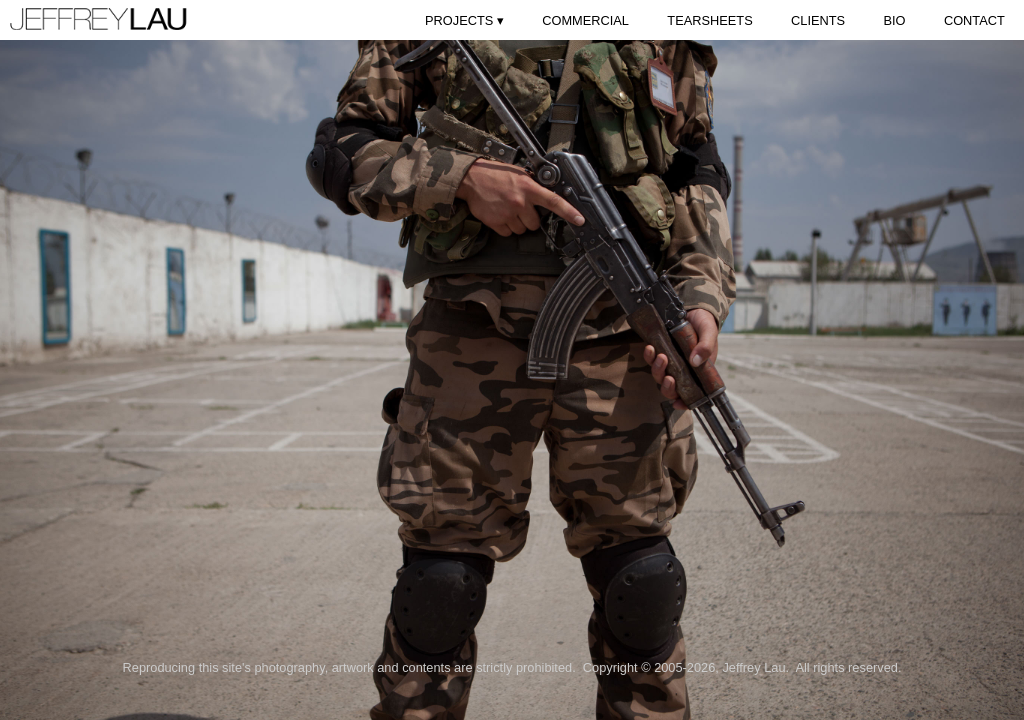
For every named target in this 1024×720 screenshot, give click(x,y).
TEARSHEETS (709, 20)
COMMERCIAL (585, 20)
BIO (894, 20)
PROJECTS (464, 20)
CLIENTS (818, 20)
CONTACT (974, 20)
